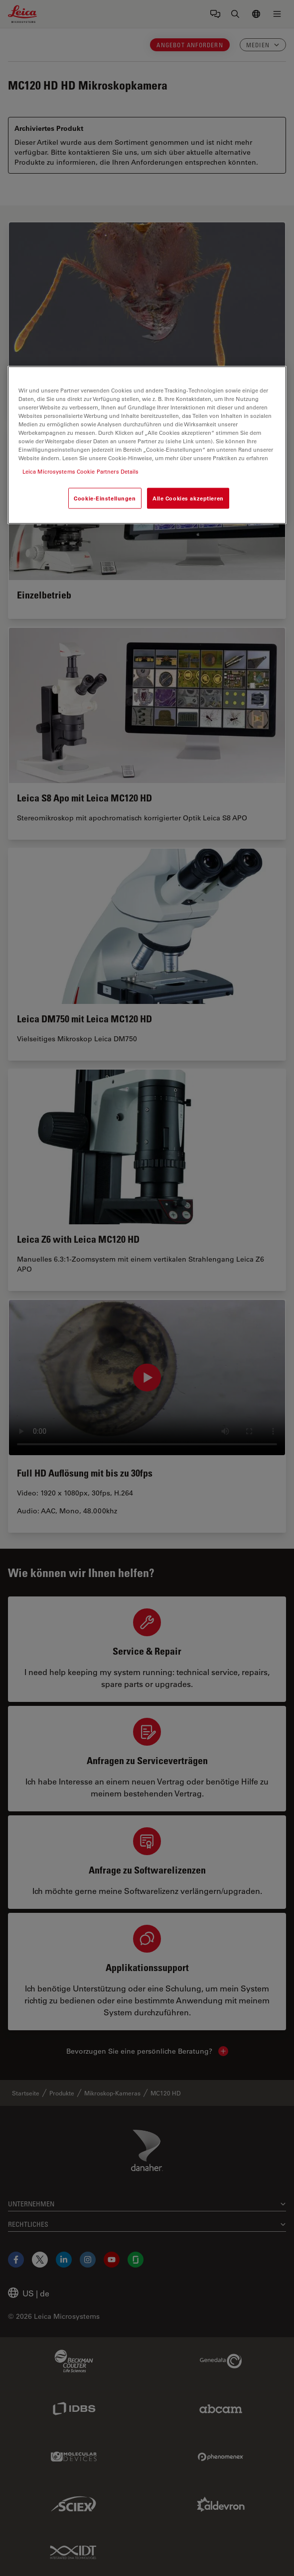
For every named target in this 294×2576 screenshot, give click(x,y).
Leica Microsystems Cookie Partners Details (80, 471)
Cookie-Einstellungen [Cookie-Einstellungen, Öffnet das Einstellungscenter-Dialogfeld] (105, 498)
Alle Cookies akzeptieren (188, 498)
